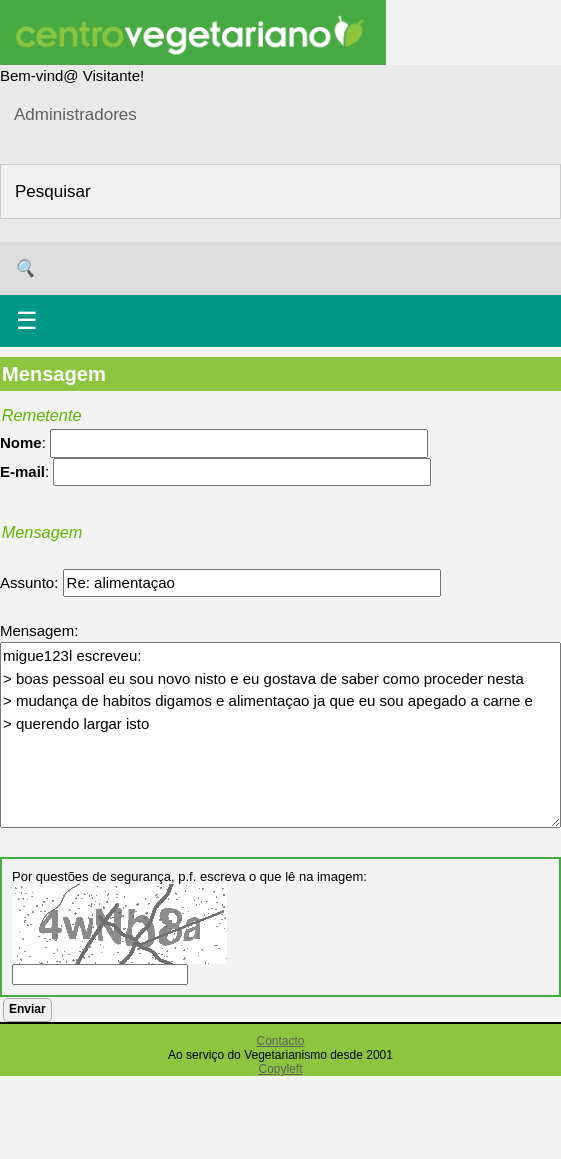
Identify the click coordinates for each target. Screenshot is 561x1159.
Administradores (75, 114)
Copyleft (280, 1069)
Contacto (280, 1041)
